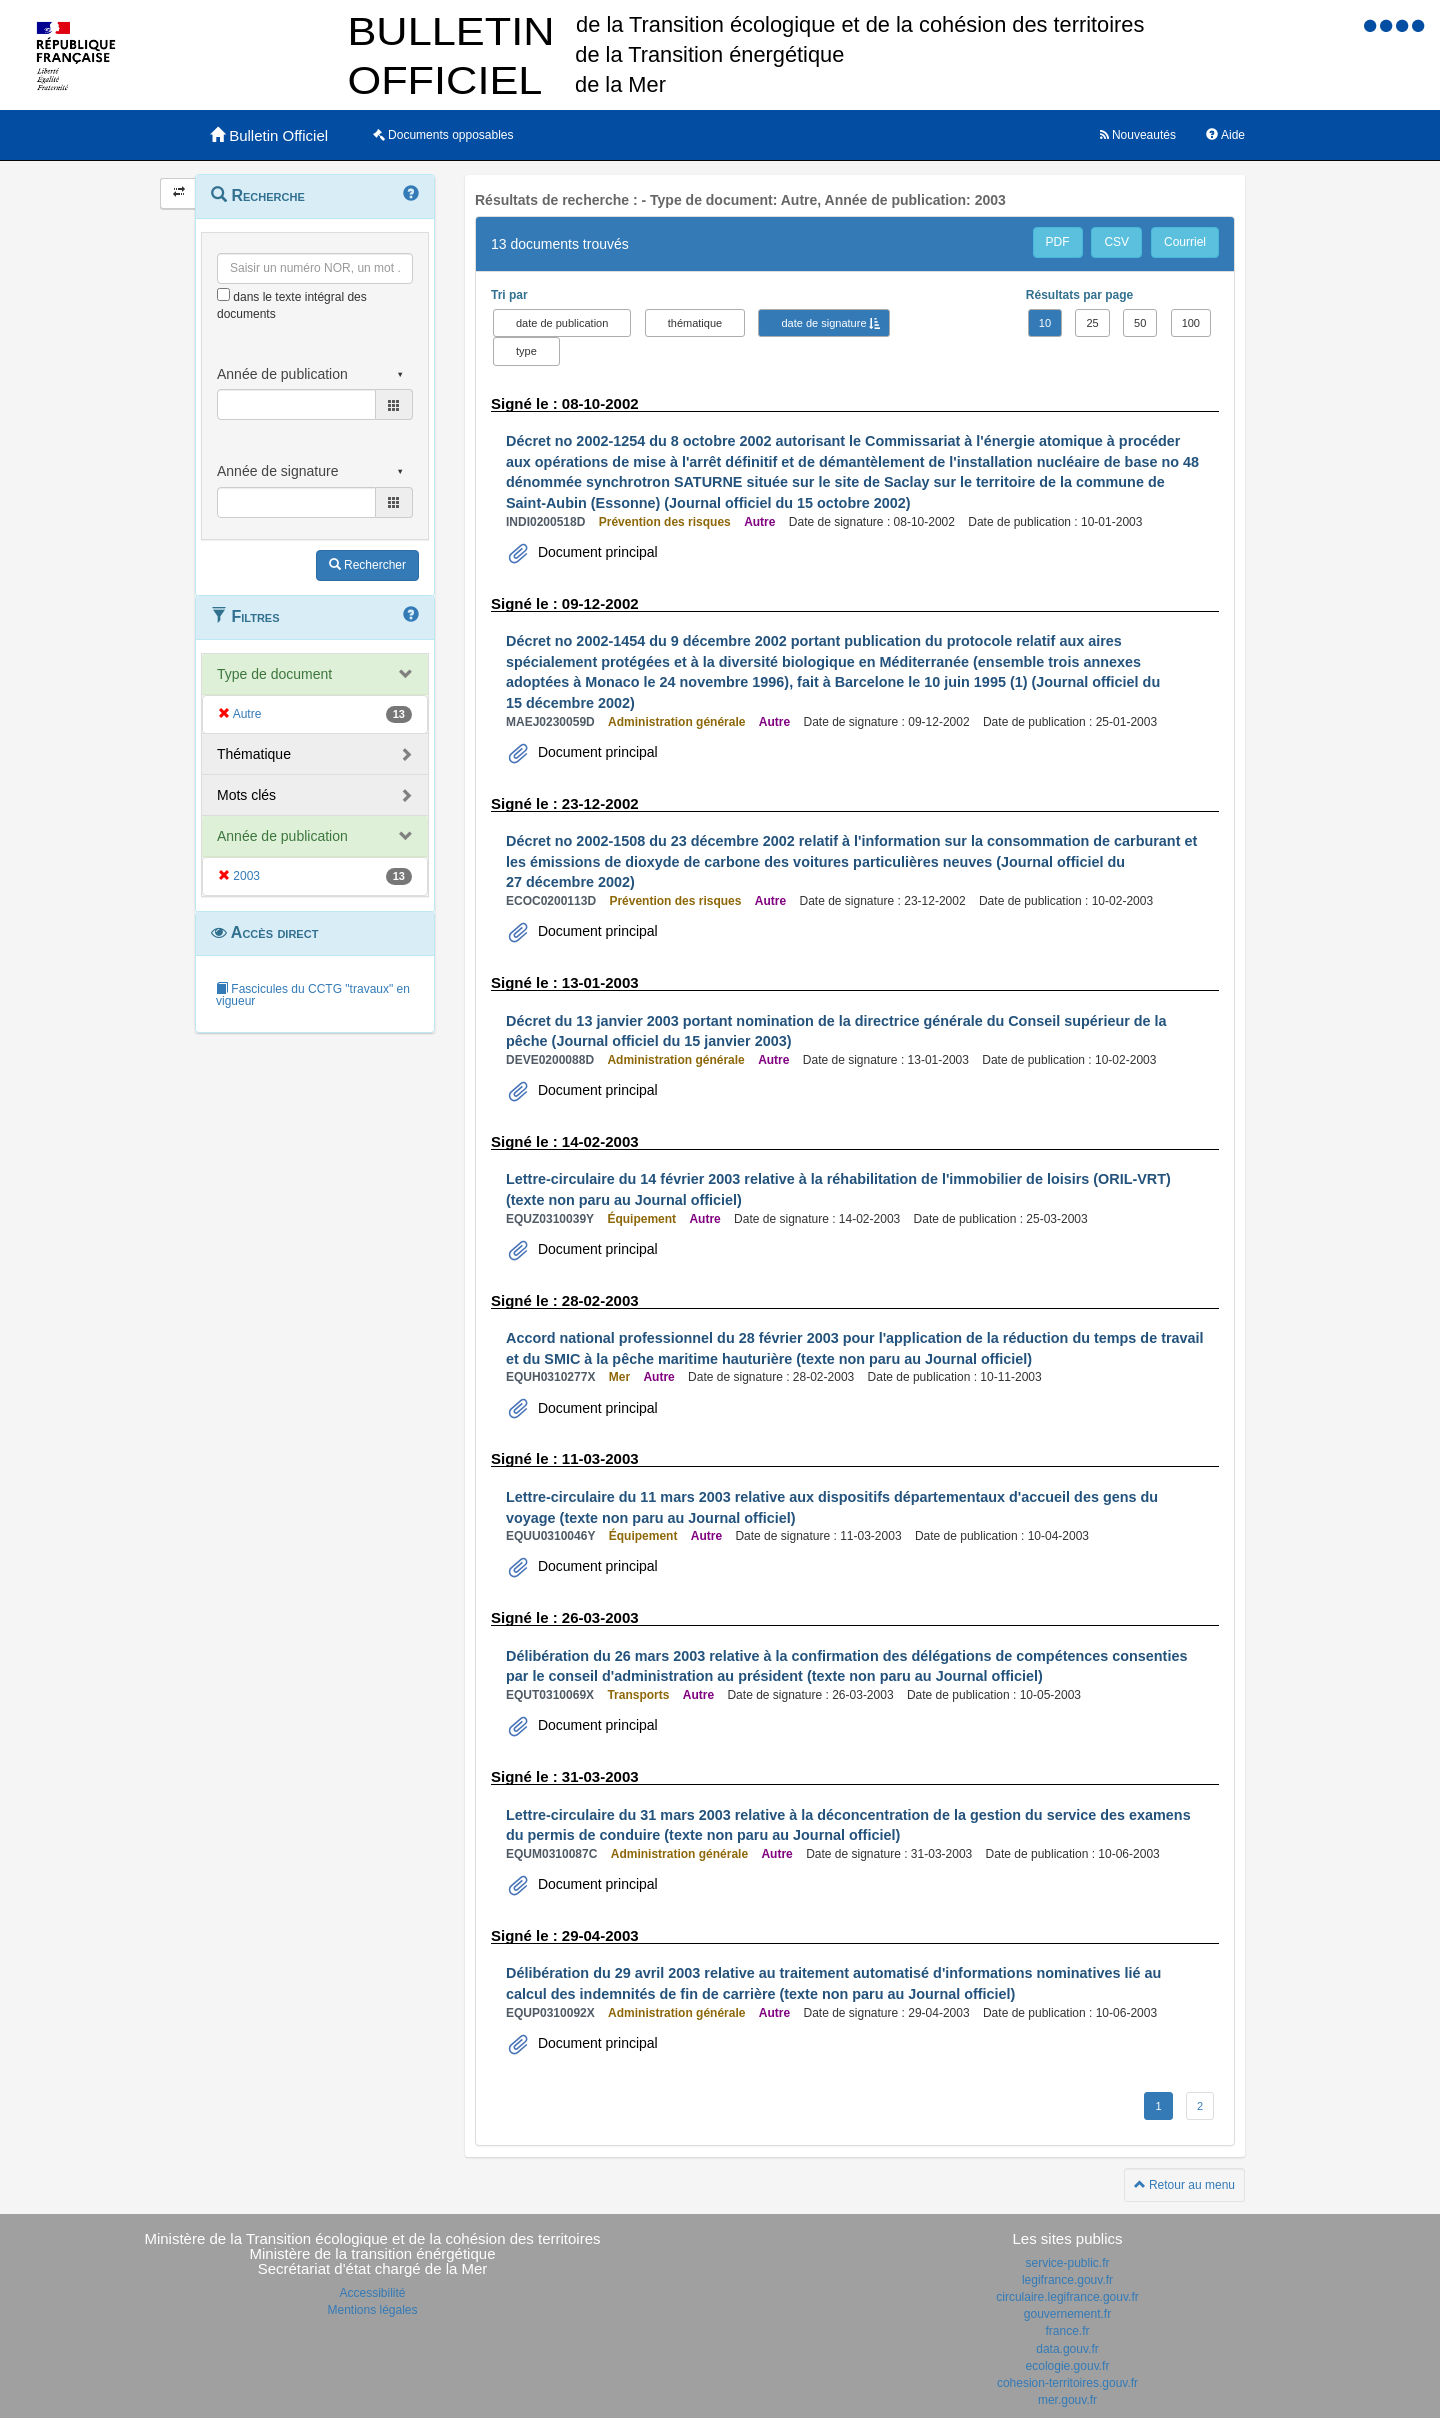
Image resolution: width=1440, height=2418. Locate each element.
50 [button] (1140, 323)
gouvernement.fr (1067, 2314)
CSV (1116, 242)
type (526, 351)
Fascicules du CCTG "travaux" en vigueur (313, 995)
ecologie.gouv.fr (1068, 2366)
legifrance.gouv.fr (1067, 2280)
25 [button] (1092, 323)
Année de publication (282, 836)
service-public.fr (1067, 2263)
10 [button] (1045, 323)
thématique (695, 323)
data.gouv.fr (1067, 2349)
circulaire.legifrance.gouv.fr (1067, 2297)
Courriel (1185, 242)
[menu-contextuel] (223, 294)
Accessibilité (372, 2293)
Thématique (254, 754)
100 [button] (1191, 323)
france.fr (1067, 2331)
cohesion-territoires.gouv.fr (1067, 2383)
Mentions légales (372, 2310)
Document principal (596, 552)
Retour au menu (1184, 2185)
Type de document (274, 674)
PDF (1058, 242)
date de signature (823, 323)
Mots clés (246, 795)
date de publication (562, 323)
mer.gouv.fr (1067, 2400)
